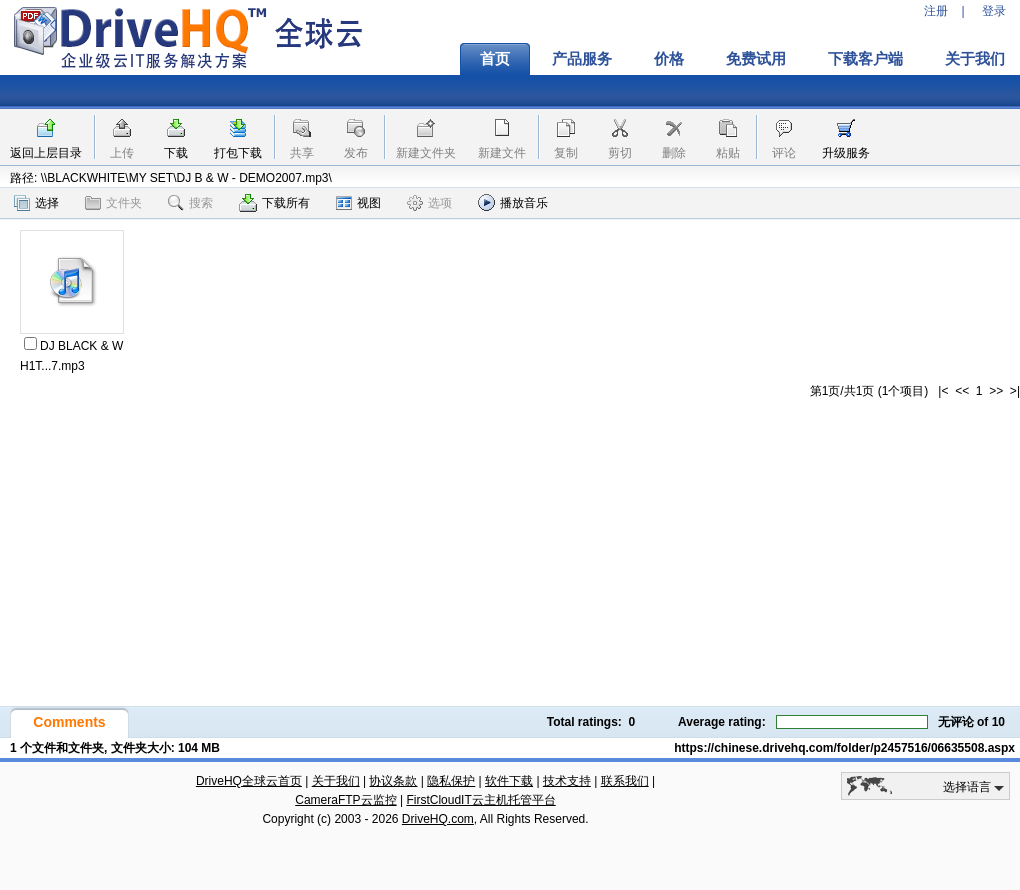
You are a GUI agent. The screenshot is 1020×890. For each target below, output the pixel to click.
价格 (669, 59)
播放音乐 (513, 202)
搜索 (190, 203)
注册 (936, 11)
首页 (495, 59)
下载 (176, 153)
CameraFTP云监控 (345, 800)
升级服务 (846, 153)
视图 (358, 203)
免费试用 (756, 59)
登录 (994, 11)
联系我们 (625, 781)
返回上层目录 (46, 153)
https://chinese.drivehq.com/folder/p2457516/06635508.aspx (844, 748)
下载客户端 (865, 59)
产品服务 (582, 59)
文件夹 (113, 203)
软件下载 (509, 781)
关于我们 (336, 781)
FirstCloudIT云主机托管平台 (480, 800)
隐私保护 (451, 781)
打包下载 (238, 153)
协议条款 (393, 781)
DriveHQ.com (438, 819)
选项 (429, 203)
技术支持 (567, 781)
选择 (36, 203)
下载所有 (274, 203)
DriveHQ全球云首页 (249, 781)
